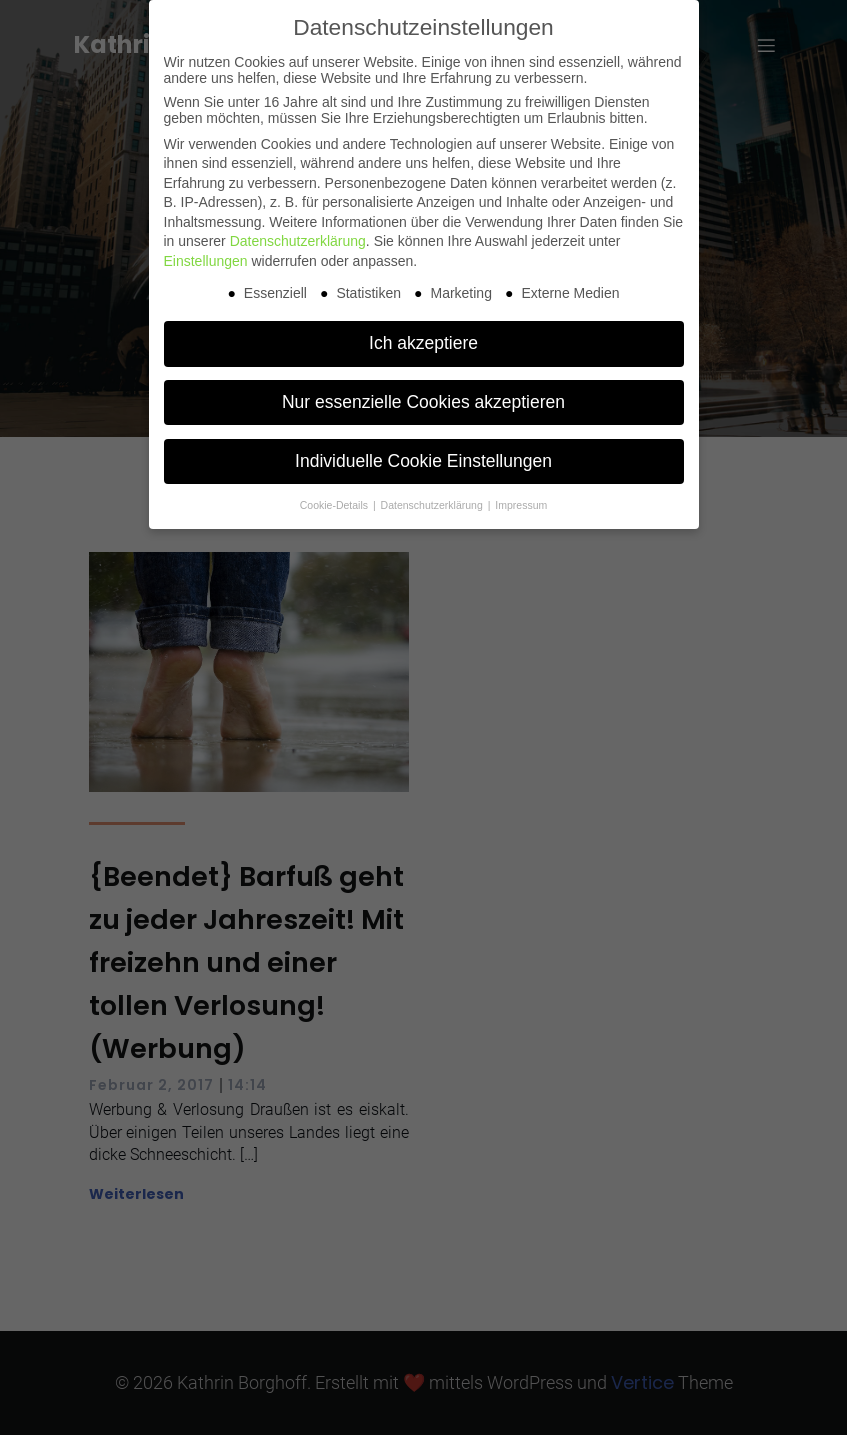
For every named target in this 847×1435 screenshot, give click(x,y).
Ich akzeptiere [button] (423, 343)
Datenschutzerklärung (298, 241)
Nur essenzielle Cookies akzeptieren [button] (423, 402)
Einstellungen (206, 261)
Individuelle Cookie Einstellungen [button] (423, 461)
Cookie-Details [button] (335, 505)
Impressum (521, 505)
